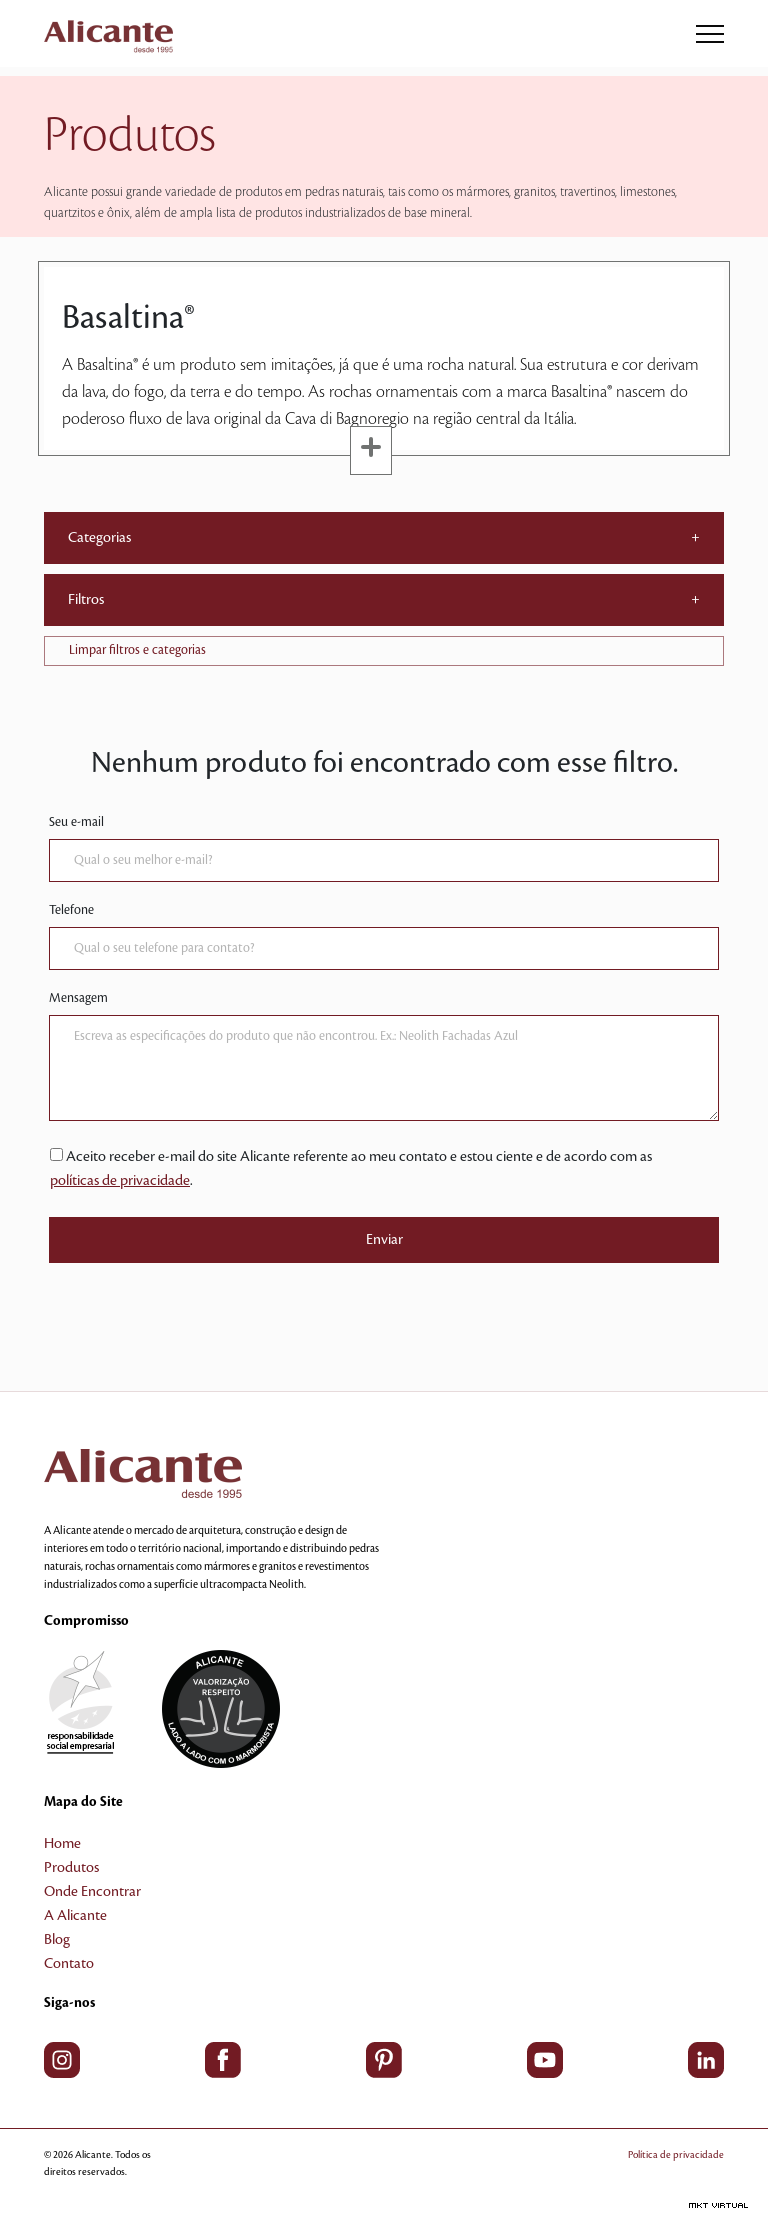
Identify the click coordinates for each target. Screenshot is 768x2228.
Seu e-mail (76, 822)
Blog (57, 1940)
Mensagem (78, 998)
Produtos (71, 1868)
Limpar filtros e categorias (137, 650)
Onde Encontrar (92, 1892)
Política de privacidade (676, 2154)
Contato (69, 1964)
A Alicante (75, 1916)
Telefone (71, 910)
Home (62, 1844)
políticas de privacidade (120, 1181)
